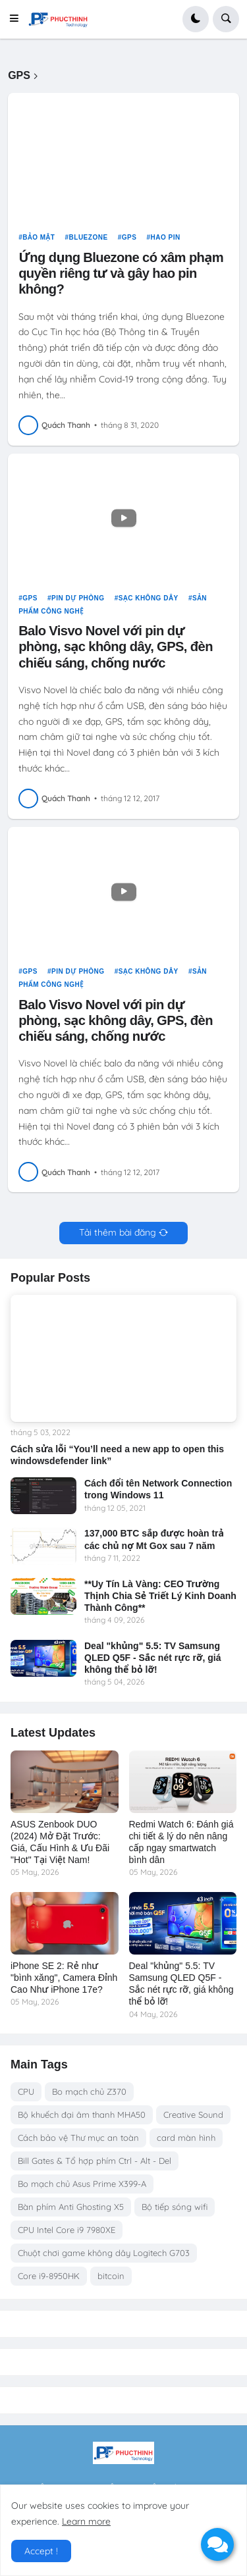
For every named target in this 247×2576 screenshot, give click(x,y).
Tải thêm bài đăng (117, 1232)
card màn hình (186, 2137)
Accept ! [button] (41, 2551)
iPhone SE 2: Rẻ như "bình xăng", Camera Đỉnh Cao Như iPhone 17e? (64, 1977)
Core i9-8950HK (49, 2276)
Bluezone (88, 237)
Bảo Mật (38, 237)
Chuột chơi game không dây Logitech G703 (104, 2252)
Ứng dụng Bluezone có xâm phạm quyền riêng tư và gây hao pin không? (120, 273)
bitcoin (110, 2276)
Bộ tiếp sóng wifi (174, 2206)
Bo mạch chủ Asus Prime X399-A (82, 2183)
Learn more (86, 2521)
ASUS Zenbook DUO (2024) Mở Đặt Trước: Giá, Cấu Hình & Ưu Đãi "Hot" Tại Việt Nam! (60, 1842)
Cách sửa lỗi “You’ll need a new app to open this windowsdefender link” (117, 1455)
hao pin (165, 237)
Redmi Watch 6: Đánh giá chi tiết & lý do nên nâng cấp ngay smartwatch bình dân (181, 1842)
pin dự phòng (78, 598)
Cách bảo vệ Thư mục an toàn (78, 2137)
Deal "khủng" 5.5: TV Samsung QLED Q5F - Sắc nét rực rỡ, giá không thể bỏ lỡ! (152, 1658)
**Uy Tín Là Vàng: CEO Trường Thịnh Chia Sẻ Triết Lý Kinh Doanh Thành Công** (160, 1596)
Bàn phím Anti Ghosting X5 (71, 2206)
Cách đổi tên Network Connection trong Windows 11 (158, 1489)
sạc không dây (148, 598)
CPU (26, 2091)
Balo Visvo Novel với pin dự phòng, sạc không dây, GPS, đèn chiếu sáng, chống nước (115, 646)
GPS (129, 237)
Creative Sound (193, 2114)
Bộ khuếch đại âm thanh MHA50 (82, 2114)
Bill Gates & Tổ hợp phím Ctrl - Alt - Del (94, 2160)
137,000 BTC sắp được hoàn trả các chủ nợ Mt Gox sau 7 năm (154, 1539)
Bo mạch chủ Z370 (89, 2091)
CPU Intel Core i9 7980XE (66, 2229)
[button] (18, 19)
